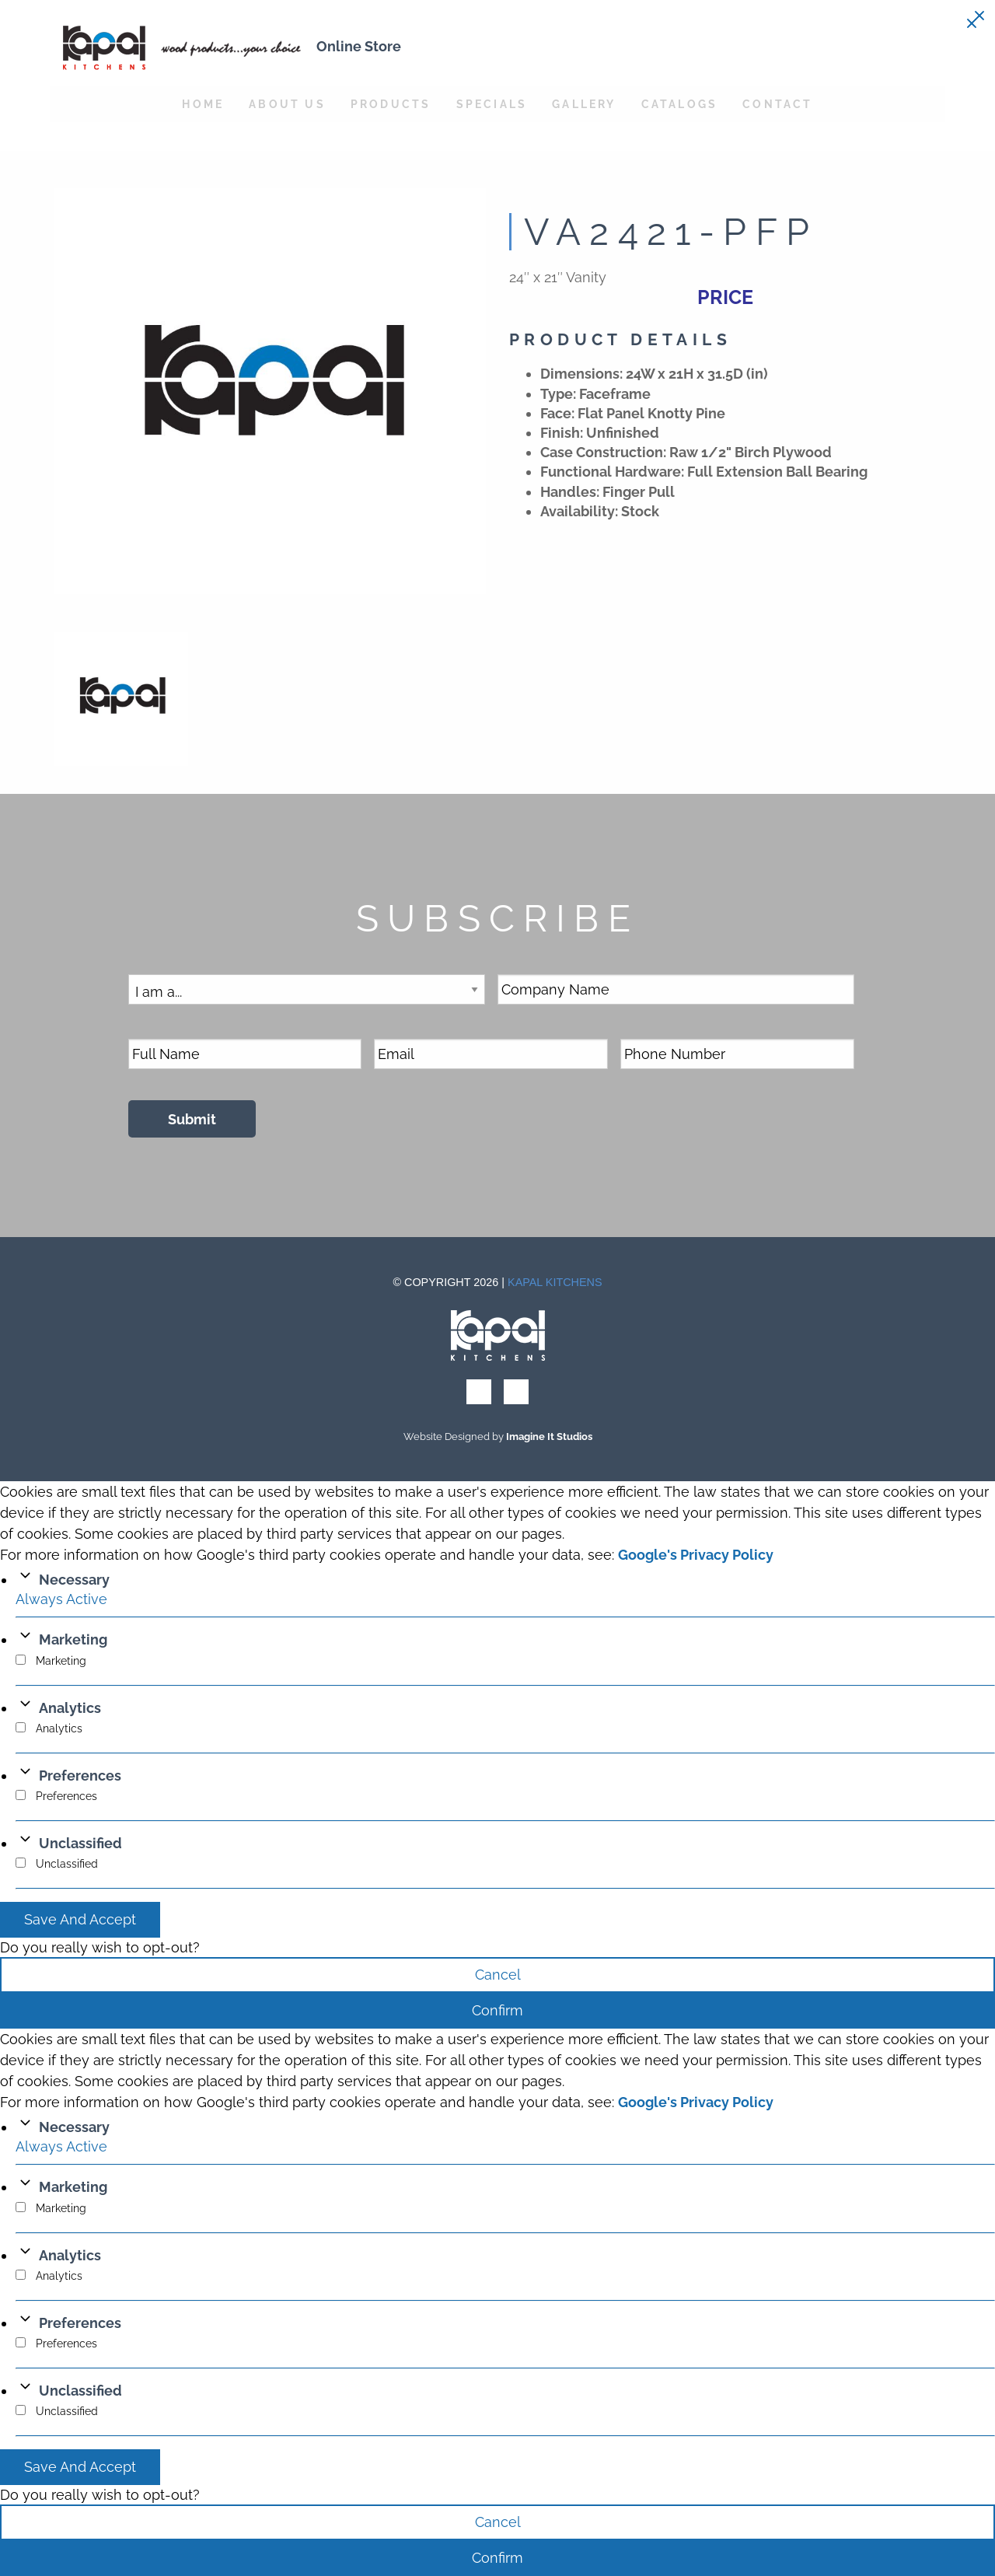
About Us (287, 103)
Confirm (497, 2010)
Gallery (584, 103)
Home (203, 103)
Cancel (498, 1974)
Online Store (358, 46)
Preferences (80, 1775)
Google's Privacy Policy (695, 1555)
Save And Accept (80, 1919)
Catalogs (679, 103)
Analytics (70, 1708)
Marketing (73, 1639)
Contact (777, 103)
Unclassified (80, 1843)
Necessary (74, 1579)
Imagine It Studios (549, 1436)
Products (391, 103)
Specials (492, 103)
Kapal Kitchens (555, 1282)
